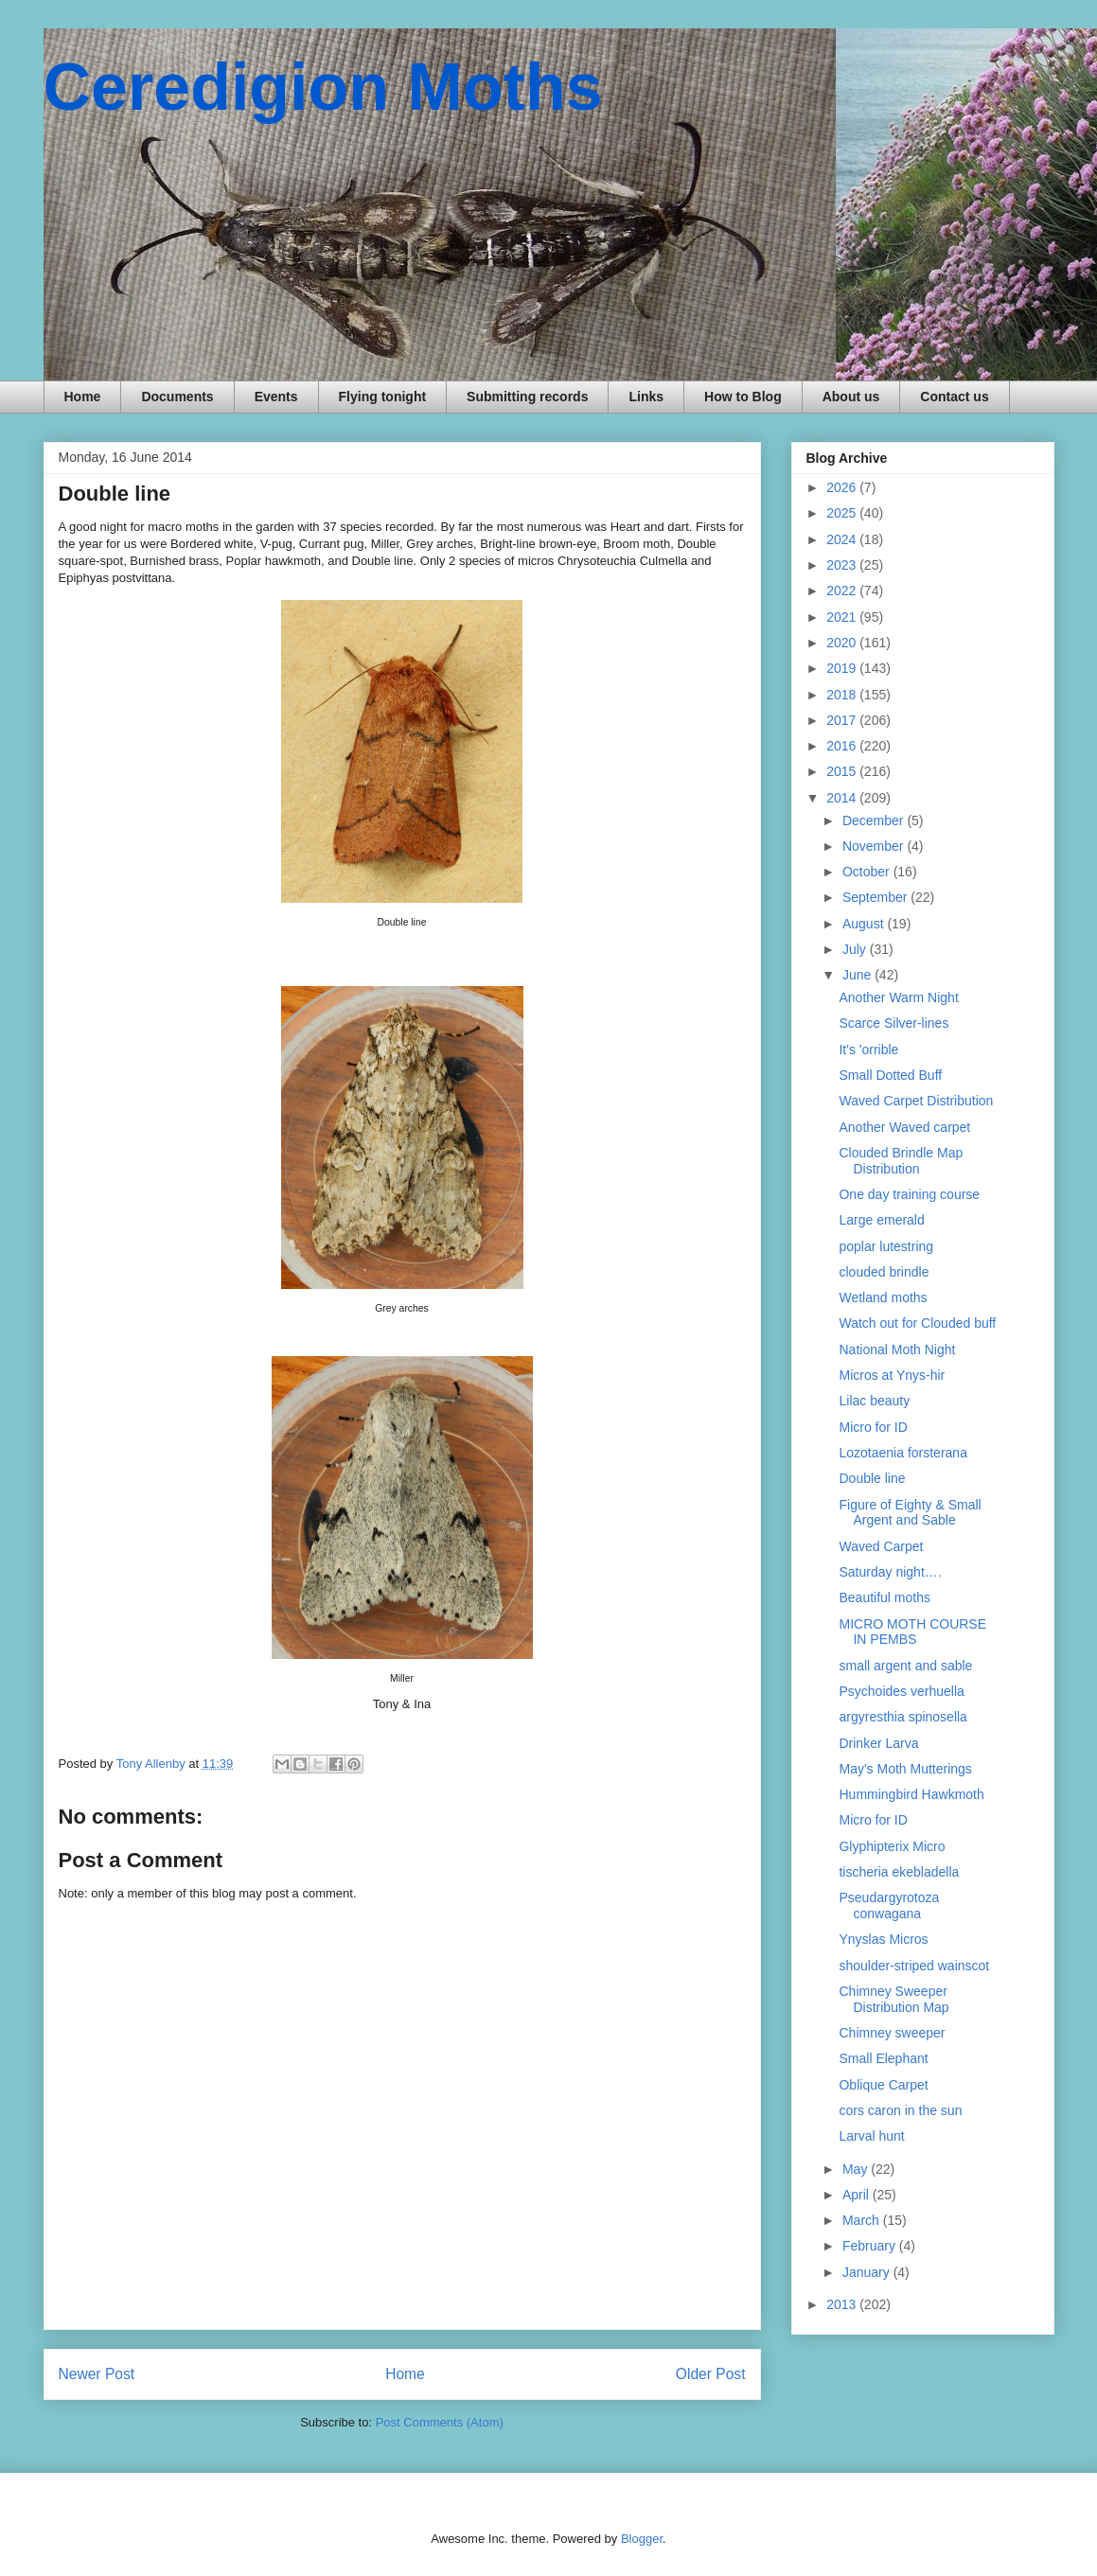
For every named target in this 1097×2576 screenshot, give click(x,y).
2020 (842, 642)
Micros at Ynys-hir (892, 1375)
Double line (872, 1478)
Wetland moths (883, 1297)
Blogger (642, 2539)
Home (82, 396)
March (862, 2220)
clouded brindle (884, 1271)
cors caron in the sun (900, 2110)
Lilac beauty (874, 1400)
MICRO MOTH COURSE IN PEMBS (912, 1632)
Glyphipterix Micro (892, 1846)
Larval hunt (871, 2136)
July (856, 949)
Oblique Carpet (883, 2084)
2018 (842, 694)
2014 (842, 797)
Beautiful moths (884, 1597)
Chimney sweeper (892, 2032)
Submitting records (527, 396)
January (868, 2272)
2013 (842, 2304)
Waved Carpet (881, 1546)
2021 (842, 617)
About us (851, 396)
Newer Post (97, 2374)
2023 (842, 565)
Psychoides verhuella (901, 1691)
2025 (842, 512)
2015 (842, 771)
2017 (842, 720)
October (868, 871)
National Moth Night (897, 1349)
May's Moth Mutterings (905, 1768)
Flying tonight (383, 396)
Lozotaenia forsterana (902, 1452)
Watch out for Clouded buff (917, 1323)
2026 (842, 487)
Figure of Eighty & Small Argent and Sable (910, 1512)
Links (646, 396)
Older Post (711, 2374)
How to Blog (743, 396)
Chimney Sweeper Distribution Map (893, 1999)
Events (276, 396)
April (857, 2194)
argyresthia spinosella (902, 1716)
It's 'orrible (868, 1049)
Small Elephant (883, 2058)
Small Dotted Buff (890, 1075)
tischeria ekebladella (899, 1871)
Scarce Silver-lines (893, 1023)
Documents (177, 396)
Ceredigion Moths (323, 87)
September (876, 897)
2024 (842, 539)
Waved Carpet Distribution (916, 1100)
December (874, 820)
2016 (842, 745)
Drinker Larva (878, 1743)
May (856, 2169)
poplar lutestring (886, 1246)
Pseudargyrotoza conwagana (889, 1905)
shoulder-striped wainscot (914, 1965)
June (858, 974)
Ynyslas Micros (883, 1939)
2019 (842, 668)
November (874, 846)
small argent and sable (905, 1665)
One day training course (909, 1194)
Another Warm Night (898, 997)
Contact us (954, 396)
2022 (842, 590)
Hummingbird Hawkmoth (911, 1794)
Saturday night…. (890, 1571)
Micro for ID (873, 1427)
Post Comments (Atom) (440, 2422)
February (870, 2245)
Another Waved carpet (904, 1127)
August (864, 923)
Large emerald (881, 1219)
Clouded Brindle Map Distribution (901, 1160)
